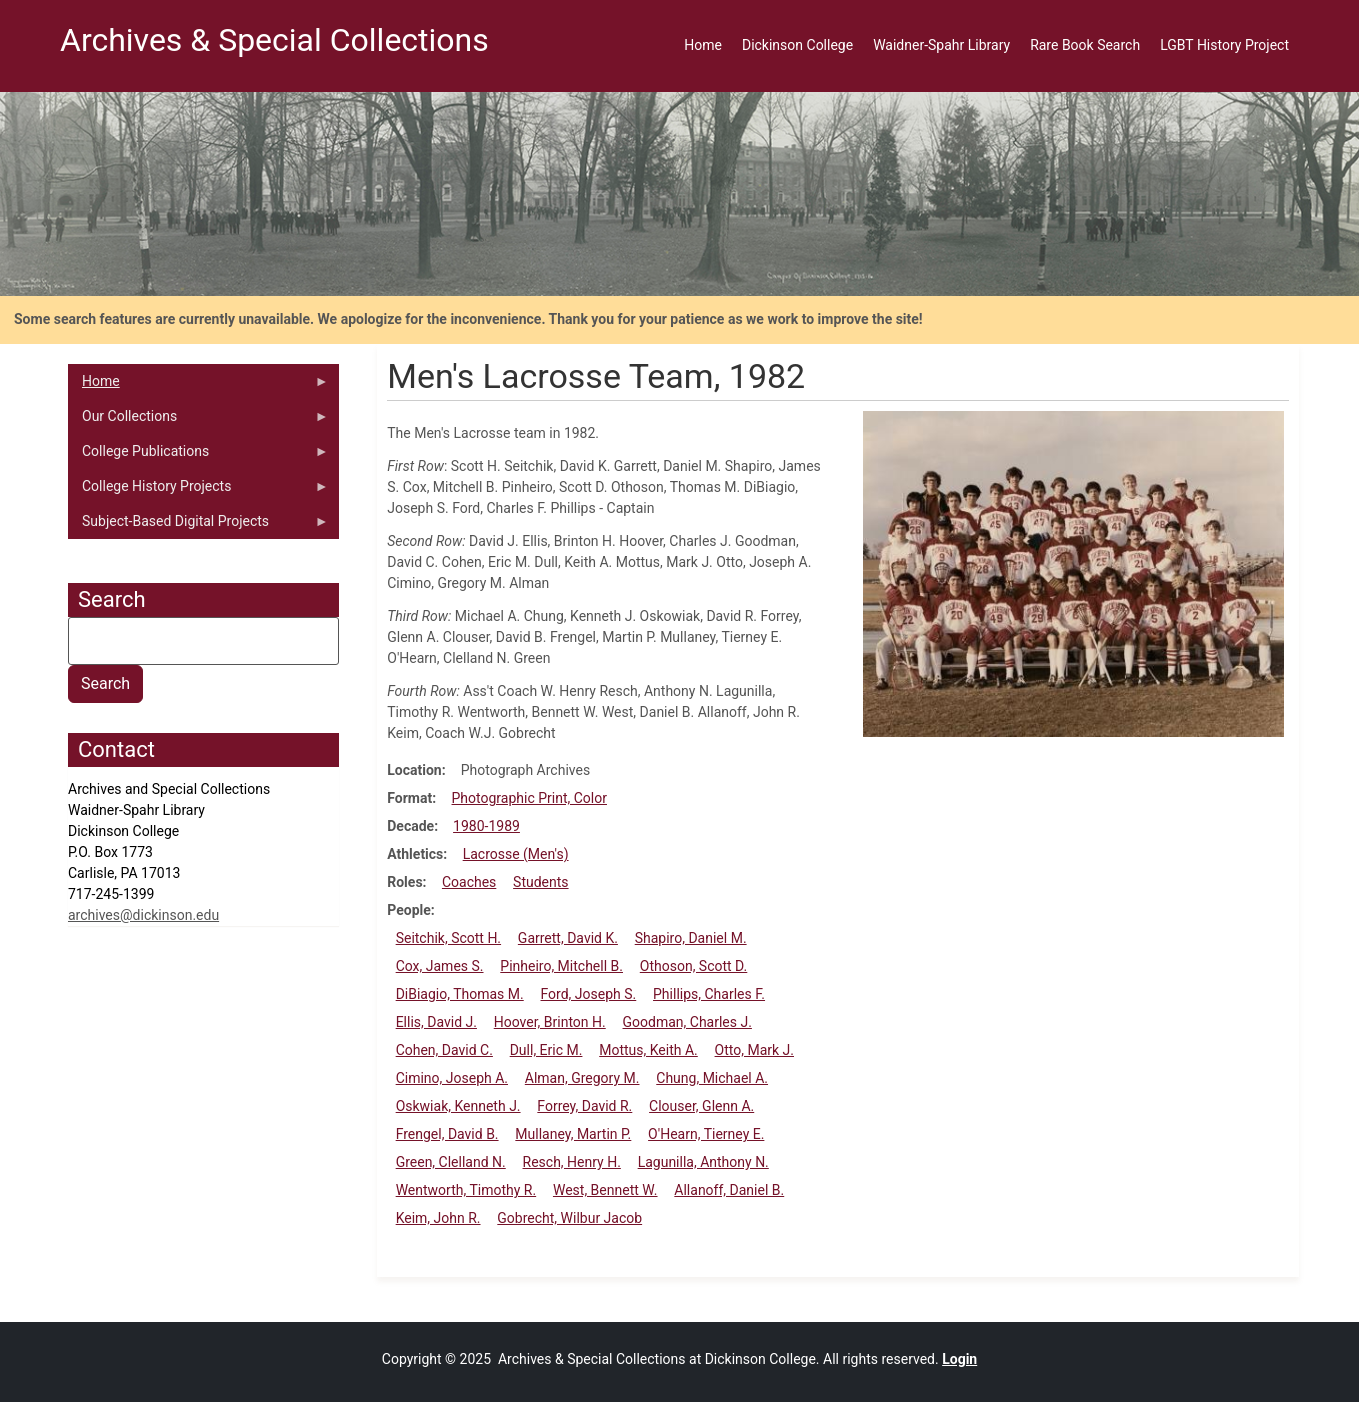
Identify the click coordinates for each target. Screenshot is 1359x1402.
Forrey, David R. (584, 1106)
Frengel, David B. (447, 1134)
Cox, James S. (440, 966)
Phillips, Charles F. (709, 994)
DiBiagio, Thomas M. (460, 994)
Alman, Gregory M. (582, 1078)
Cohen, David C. (444, 1050)
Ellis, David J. (436, 1022)
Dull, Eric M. (546, 1050)
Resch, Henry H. (572, 1162)
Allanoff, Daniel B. (729, 1190)
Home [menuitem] (703, 45)
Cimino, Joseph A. (452, 1078)
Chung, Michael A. (712, 1078)
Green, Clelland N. (451, 1162)
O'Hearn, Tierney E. (706, 1134)
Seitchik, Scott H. (448, 938)
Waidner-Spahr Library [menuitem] (941, 45)
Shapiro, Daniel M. (691, 938)
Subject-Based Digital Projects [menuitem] (198, 526)
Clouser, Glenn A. (701, 1106)
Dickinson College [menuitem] (797, 45)
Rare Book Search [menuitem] (1085, 45)
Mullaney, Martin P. (573, 1134)
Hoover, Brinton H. (550, 1022)
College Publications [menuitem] (198, 456)
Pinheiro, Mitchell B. (561, 966)
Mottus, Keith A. (648, 1050)
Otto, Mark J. (754, 1050)
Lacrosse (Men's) (516, 854)
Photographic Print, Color (529, 798)
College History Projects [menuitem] (198, 491)
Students (540, 882)
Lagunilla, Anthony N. (703, 1162)
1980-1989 (486, 826)
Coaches (469, 882)
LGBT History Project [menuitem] (1224, 45)
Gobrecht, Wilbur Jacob (569, 1218)
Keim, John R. (438, 1218)
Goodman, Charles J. (687, 1022)
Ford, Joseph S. (589, 994)
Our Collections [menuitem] (198, 421)
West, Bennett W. (605, 1190)
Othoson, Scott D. (694, 966)
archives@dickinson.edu (143, 915)
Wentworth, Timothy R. (466, 1190)
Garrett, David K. (568, 938)
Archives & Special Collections (274, 40)
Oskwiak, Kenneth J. (458, 1106)
